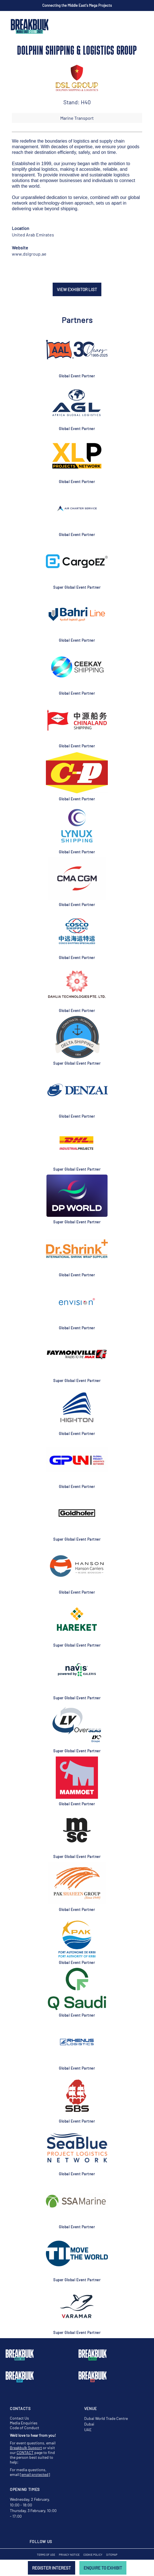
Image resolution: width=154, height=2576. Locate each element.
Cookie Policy (92, 2554)
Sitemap (111, 2554)
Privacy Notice (69, 2554)
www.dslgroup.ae (29, 253)
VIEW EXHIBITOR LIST (77, 289)
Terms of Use (46, 2554)
